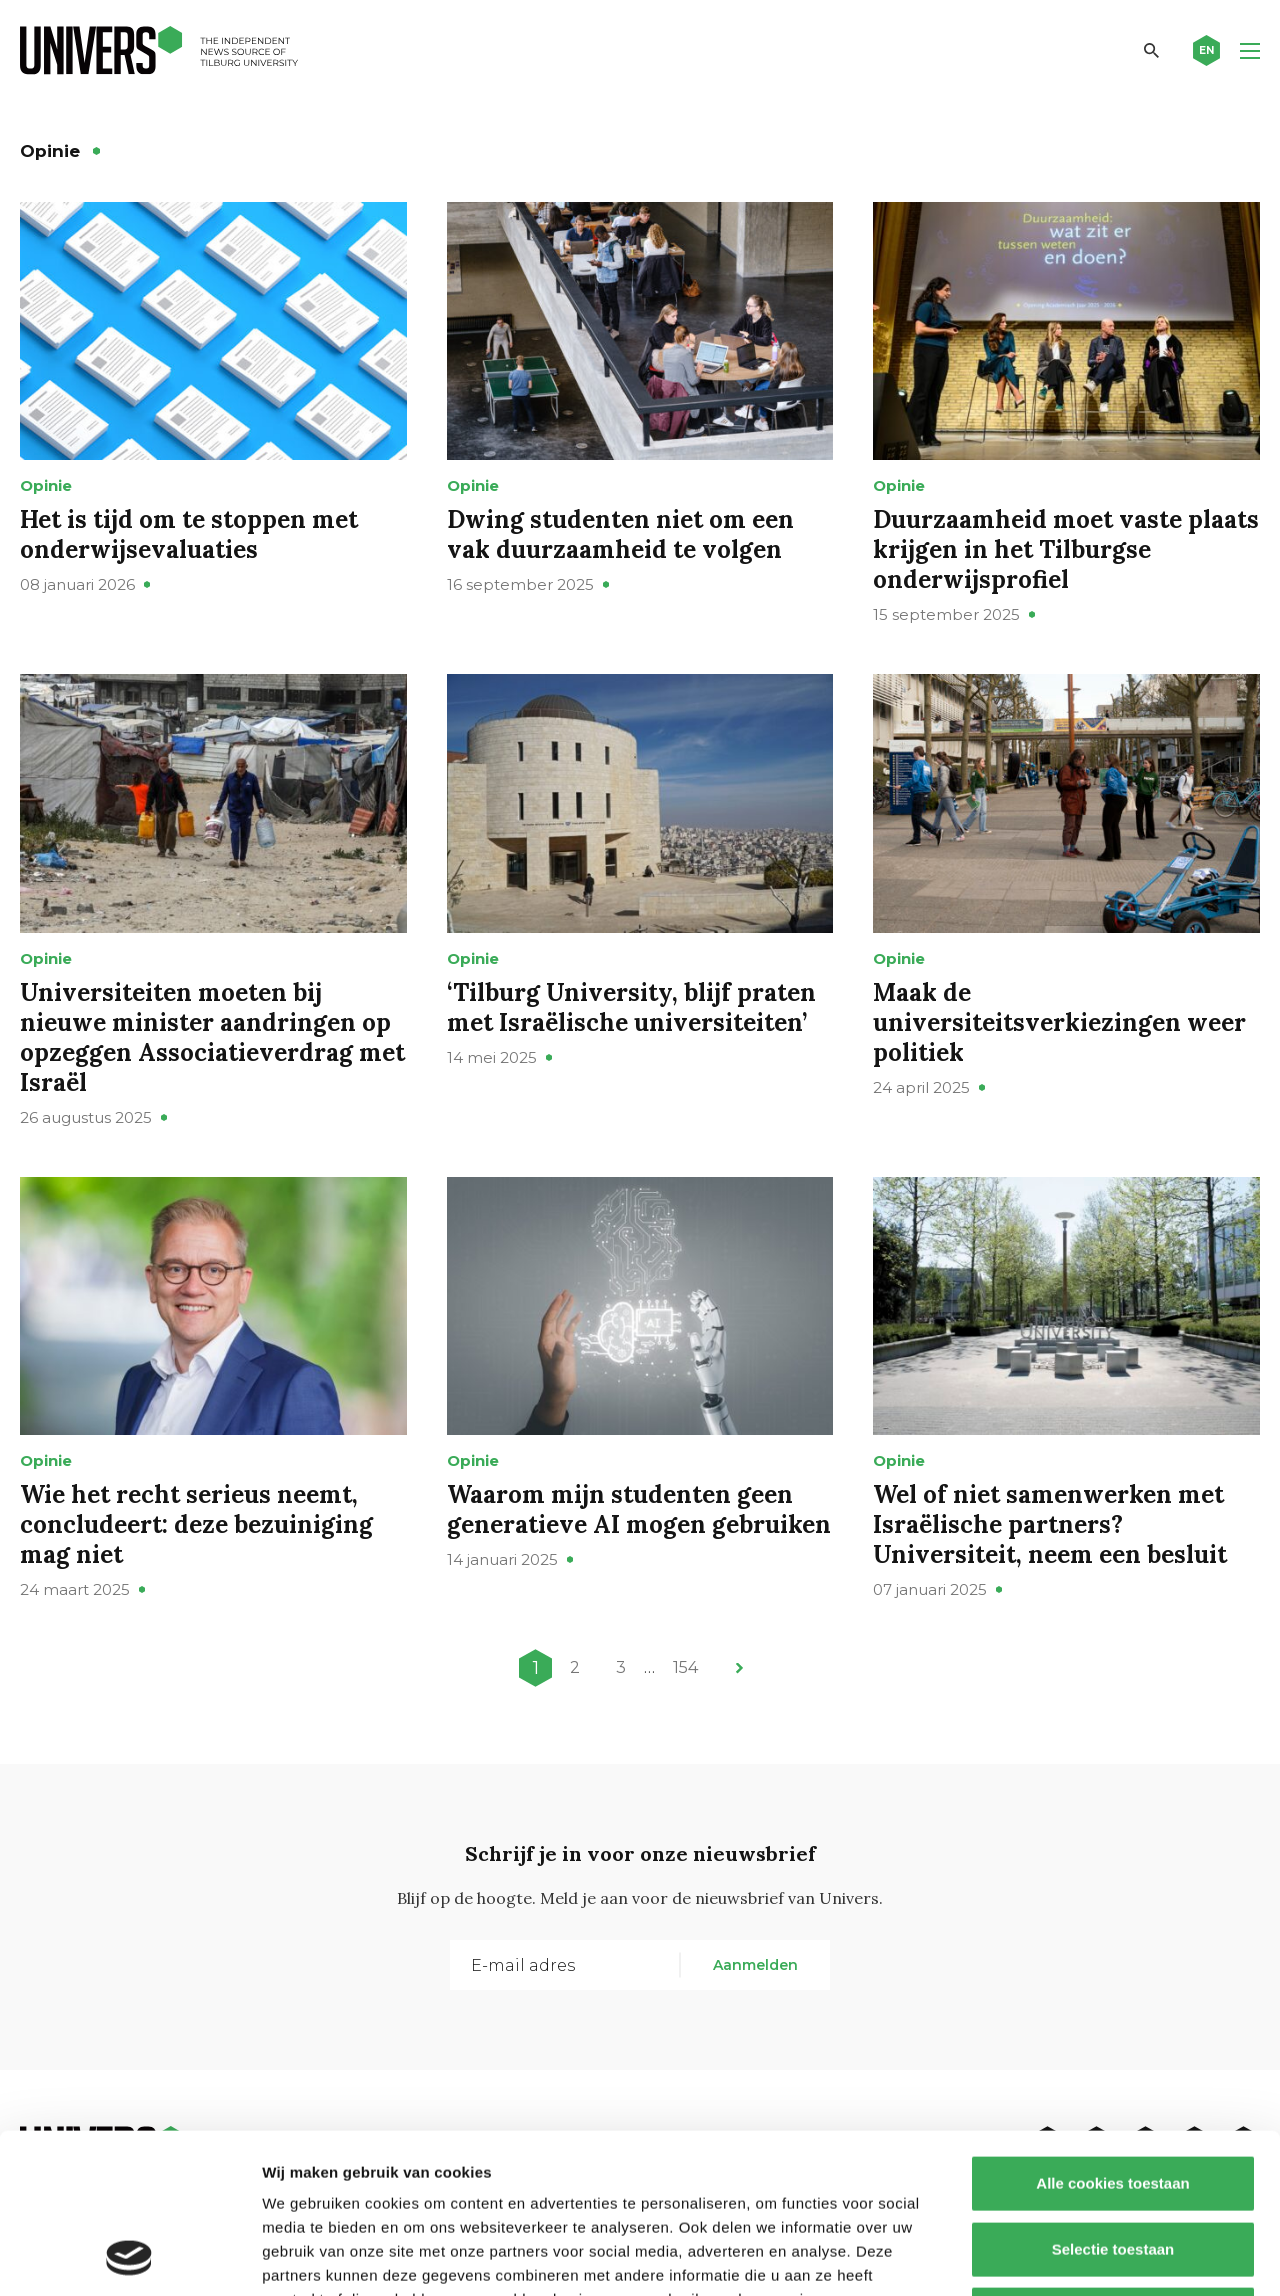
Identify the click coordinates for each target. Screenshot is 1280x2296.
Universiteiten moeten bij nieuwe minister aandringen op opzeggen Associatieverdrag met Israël (212, 1037)
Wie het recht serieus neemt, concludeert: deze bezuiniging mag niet (196, 1524)
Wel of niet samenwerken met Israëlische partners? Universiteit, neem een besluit (1050, 1524)
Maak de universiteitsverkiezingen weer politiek (1059, 1022)
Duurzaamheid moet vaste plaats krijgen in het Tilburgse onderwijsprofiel (1066, 549)
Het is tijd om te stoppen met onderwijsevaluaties (189, 534)
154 (685, 1667)
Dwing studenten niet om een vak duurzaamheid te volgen (620, 534)
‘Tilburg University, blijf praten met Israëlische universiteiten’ (631, 1007)
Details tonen (1080, 2256)
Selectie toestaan (1113, 2099)
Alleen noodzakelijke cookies (1113, 2164)
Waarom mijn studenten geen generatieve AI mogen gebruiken (639, 1509)
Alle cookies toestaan (1112, 2033)
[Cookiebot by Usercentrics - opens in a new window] (129, 2257)
